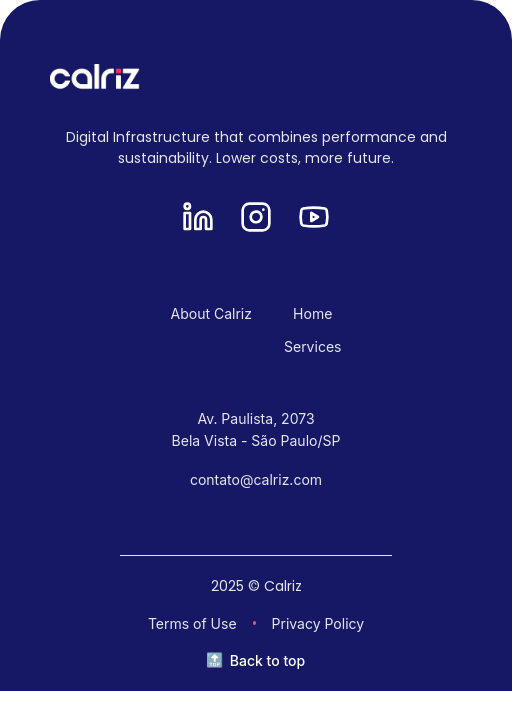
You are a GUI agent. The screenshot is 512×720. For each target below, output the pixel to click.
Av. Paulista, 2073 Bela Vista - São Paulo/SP (256, 429)
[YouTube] (314, 218)
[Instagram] (256, 218)
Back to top (267, 660)
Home (312, 313)
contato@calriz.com (256, 479)
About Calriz (211, 313)
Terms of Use (192, 623)
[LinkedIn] (198, 218)
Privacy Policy (318, 623)
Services (312, 346)
